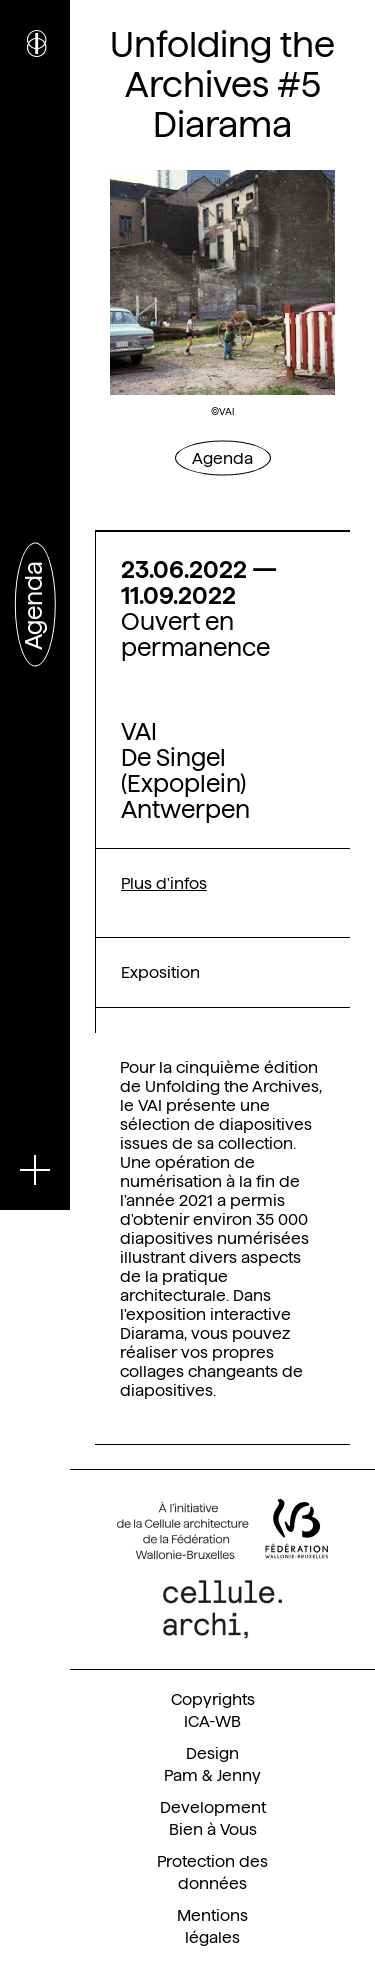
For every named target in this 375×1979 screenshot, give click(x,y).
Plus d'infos (164, 883)
